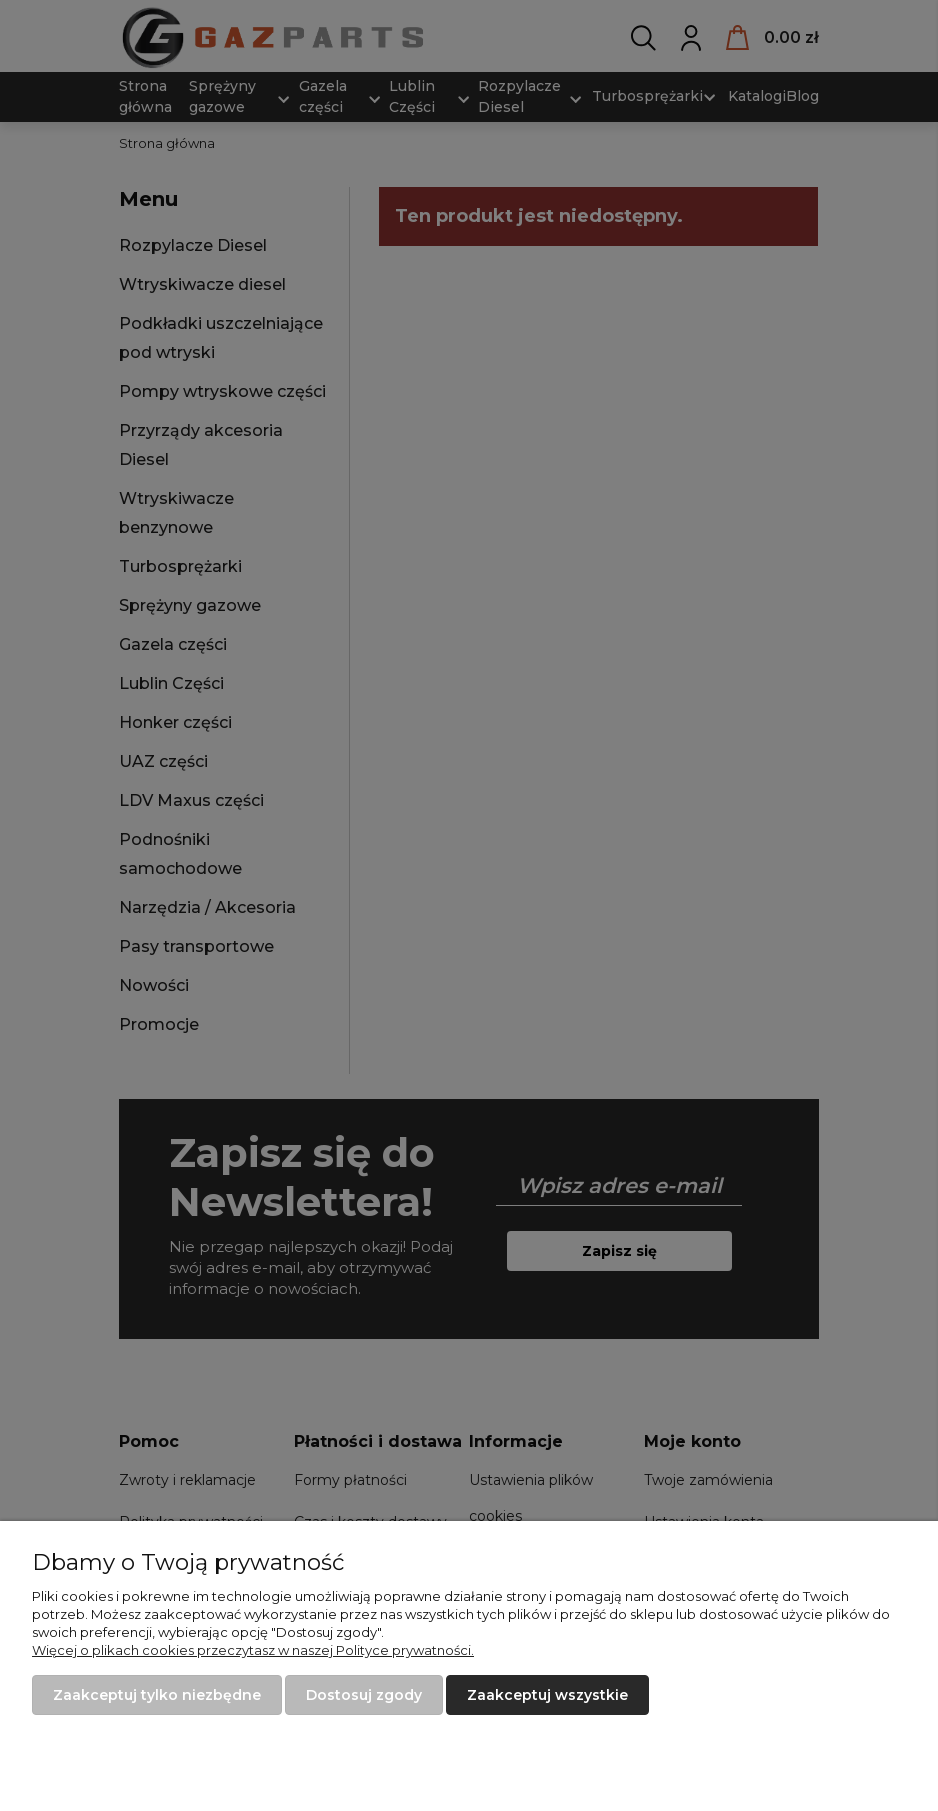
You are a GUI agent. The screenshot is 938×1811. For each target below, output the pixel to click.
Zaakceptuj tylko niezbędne (157, 1695)
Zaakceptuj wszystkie (547, 1695)
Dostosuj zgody (364, 1695)
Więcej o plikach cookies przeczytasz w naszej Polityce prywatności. (253, 1650)
